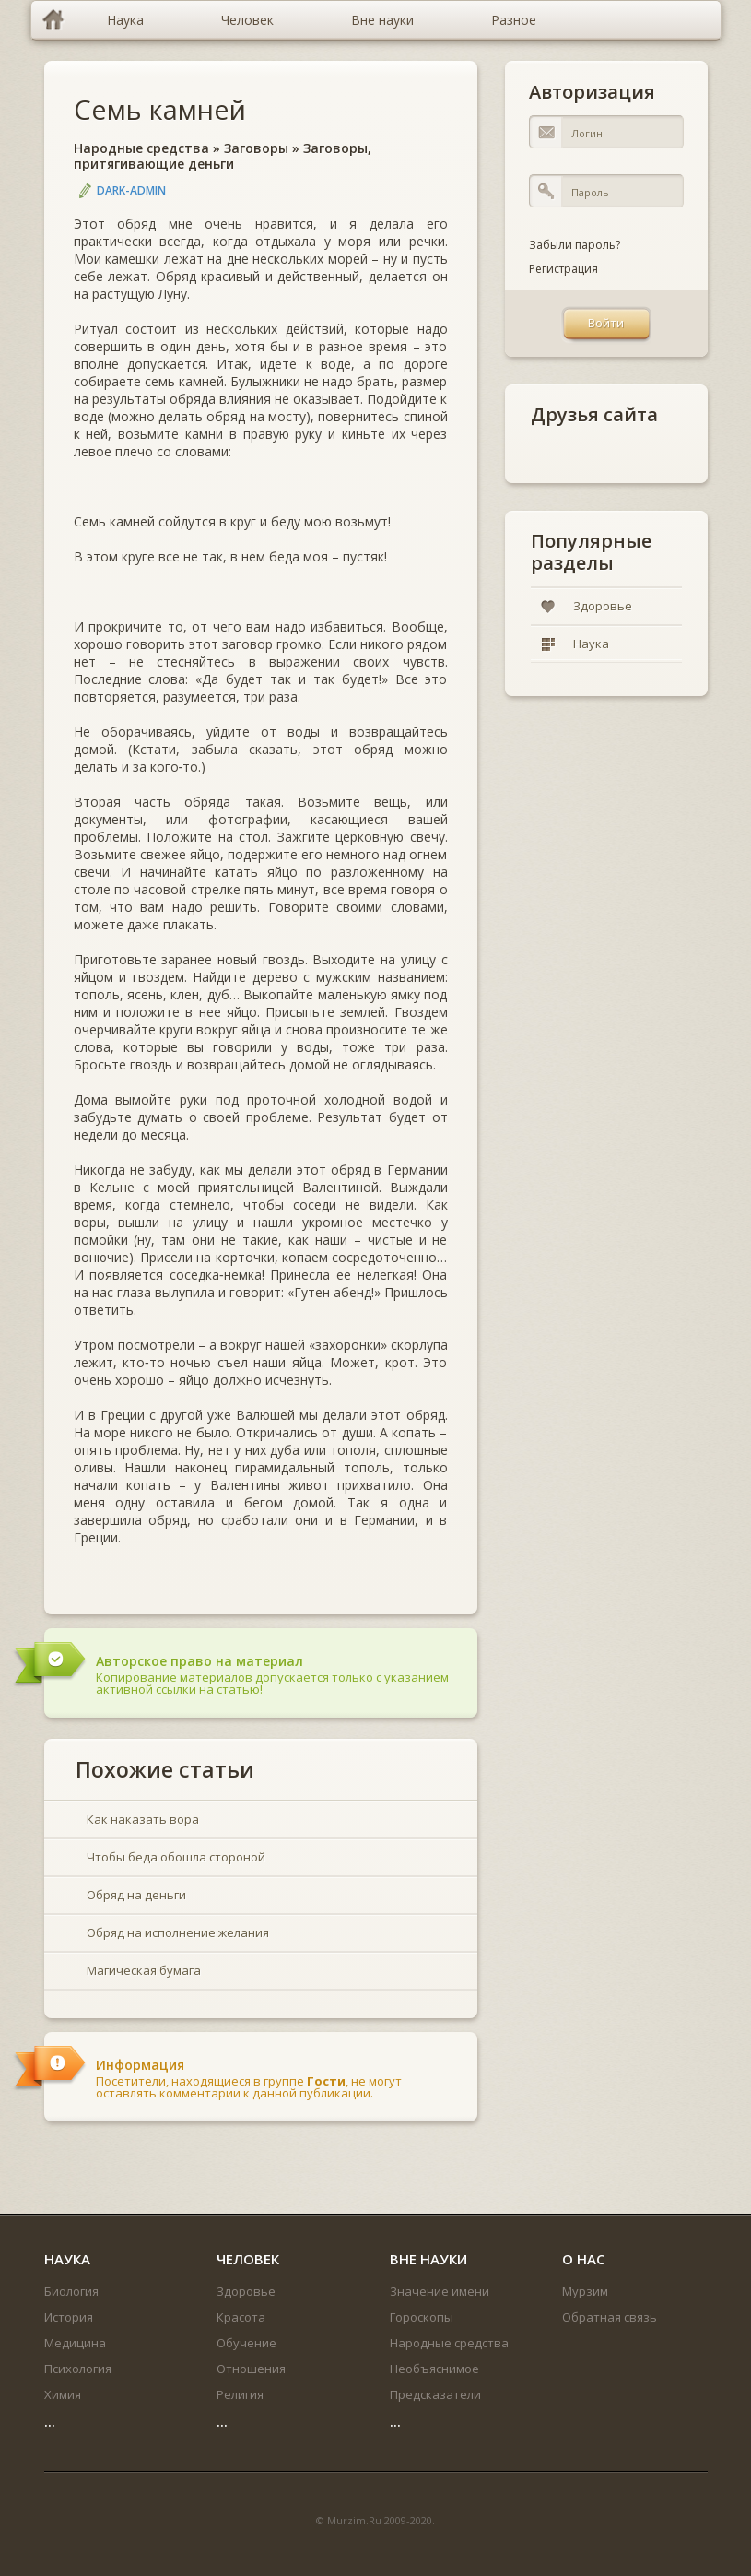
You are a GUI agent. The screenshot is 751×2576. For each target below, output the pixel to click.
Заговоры (256, 148)
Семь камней (160, 109)
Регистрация (563, 269)
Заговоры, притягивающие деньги (222, 155)
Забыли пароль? (574, 245)
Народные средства (141, 148)
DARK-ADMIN (131, 190)
